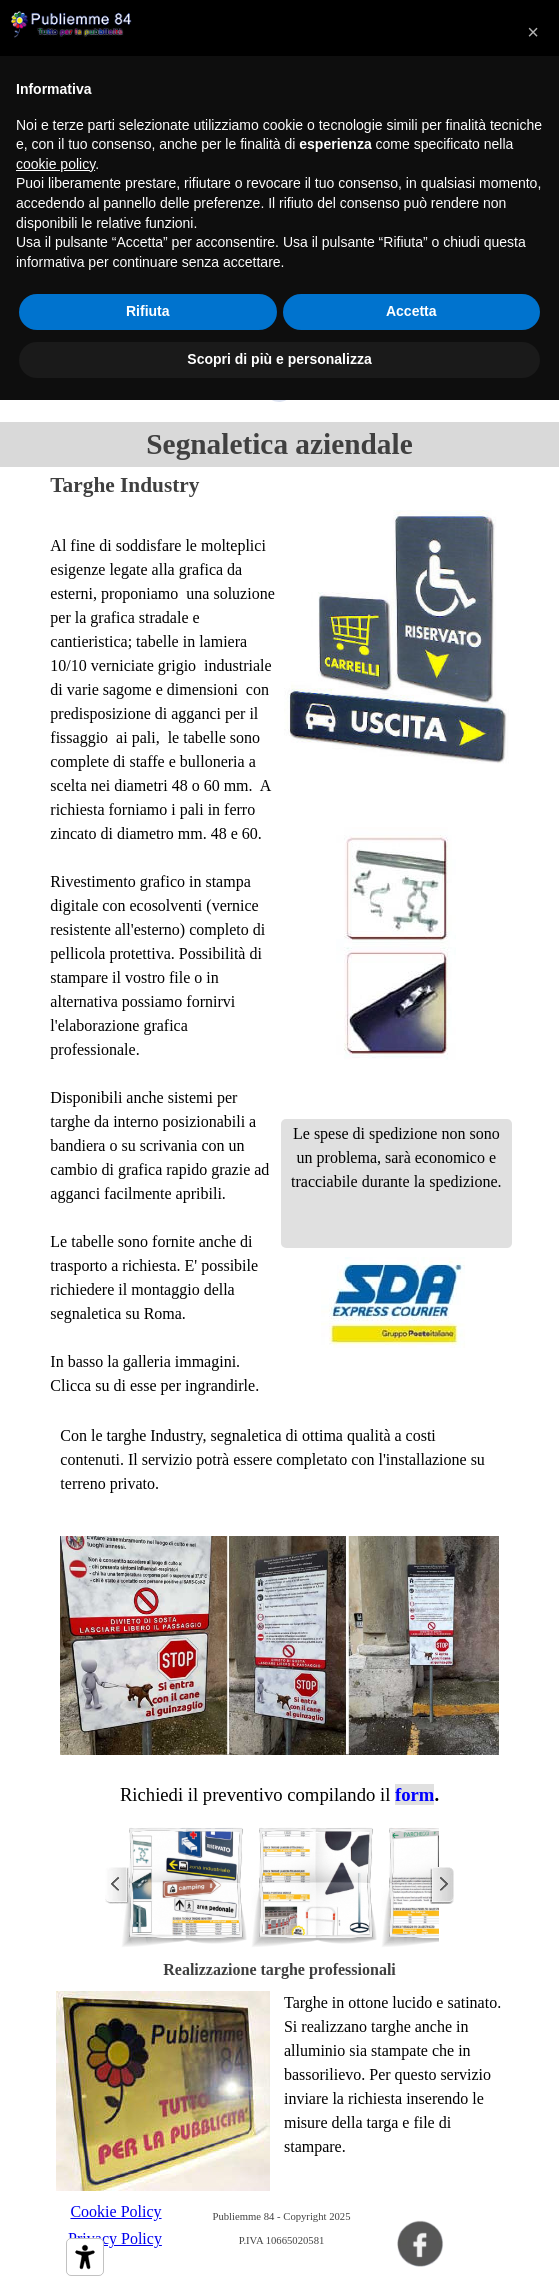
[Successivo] (442, 1885)
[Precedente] (117, 1885)
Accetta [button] (411, 311)
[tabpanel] (163, 954)
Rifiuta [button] (148, 311)
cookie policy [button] (55, 164)
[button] (185, 1885)
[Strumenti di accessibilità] (85, 2257)
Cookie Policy (115, 2211)
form (414, 1794)
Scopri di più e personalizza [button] (279, 359)
